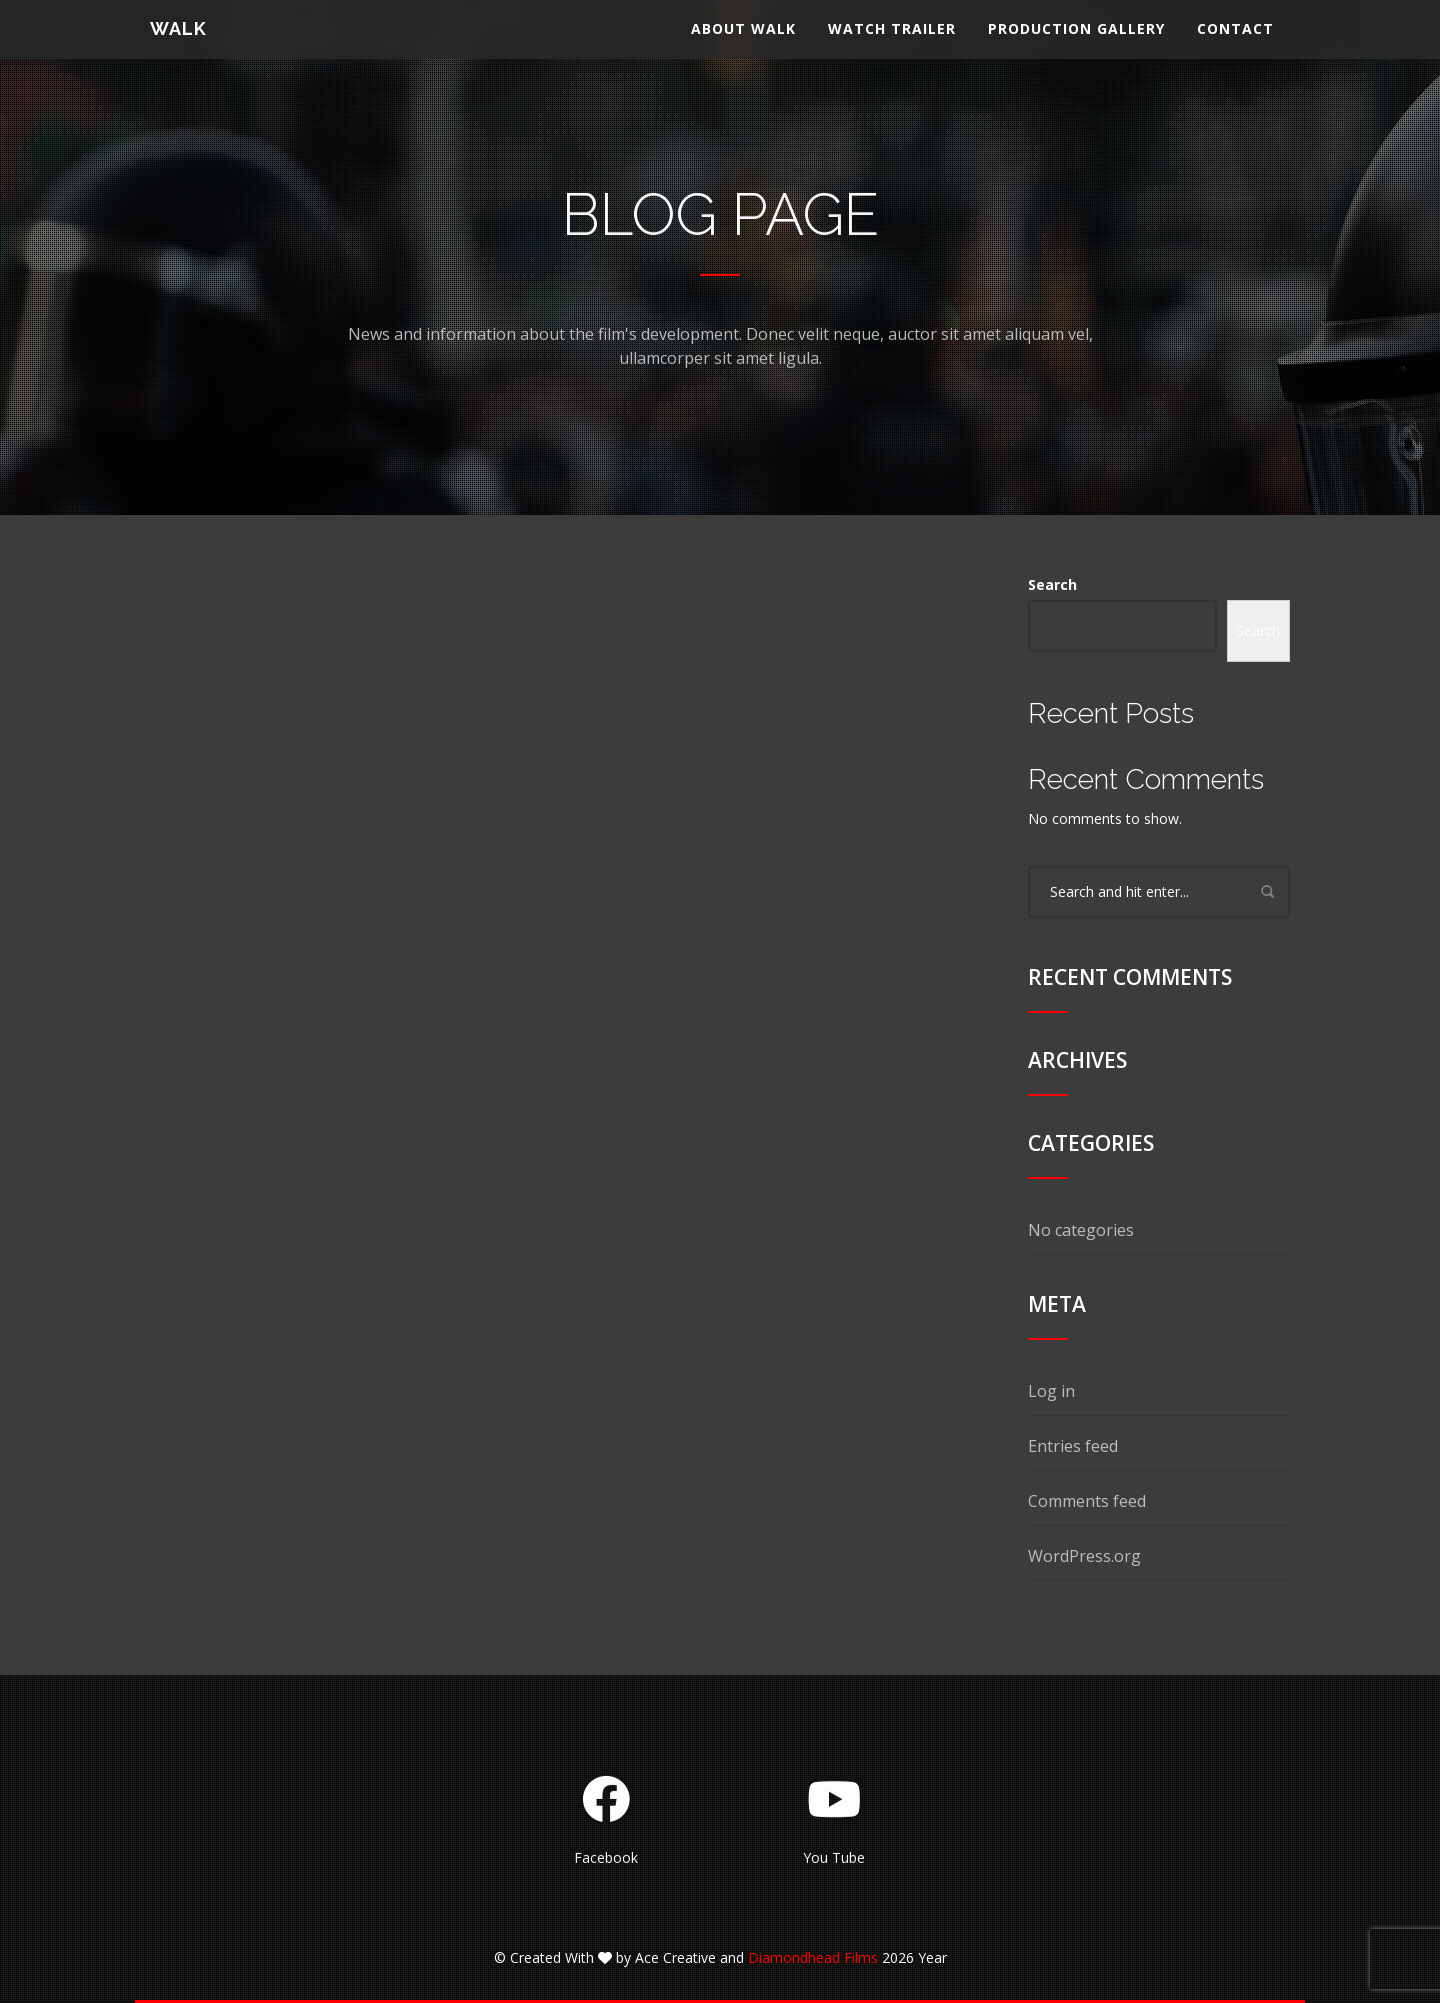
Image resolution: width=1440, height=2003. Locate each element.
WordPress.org (1084, 1556)
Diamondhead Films (813, 1957)
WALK (178, 44)
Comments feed (1087, 1501)
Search (1052, 584)
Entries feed (1073, 1446)
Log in (1051, 1391)
